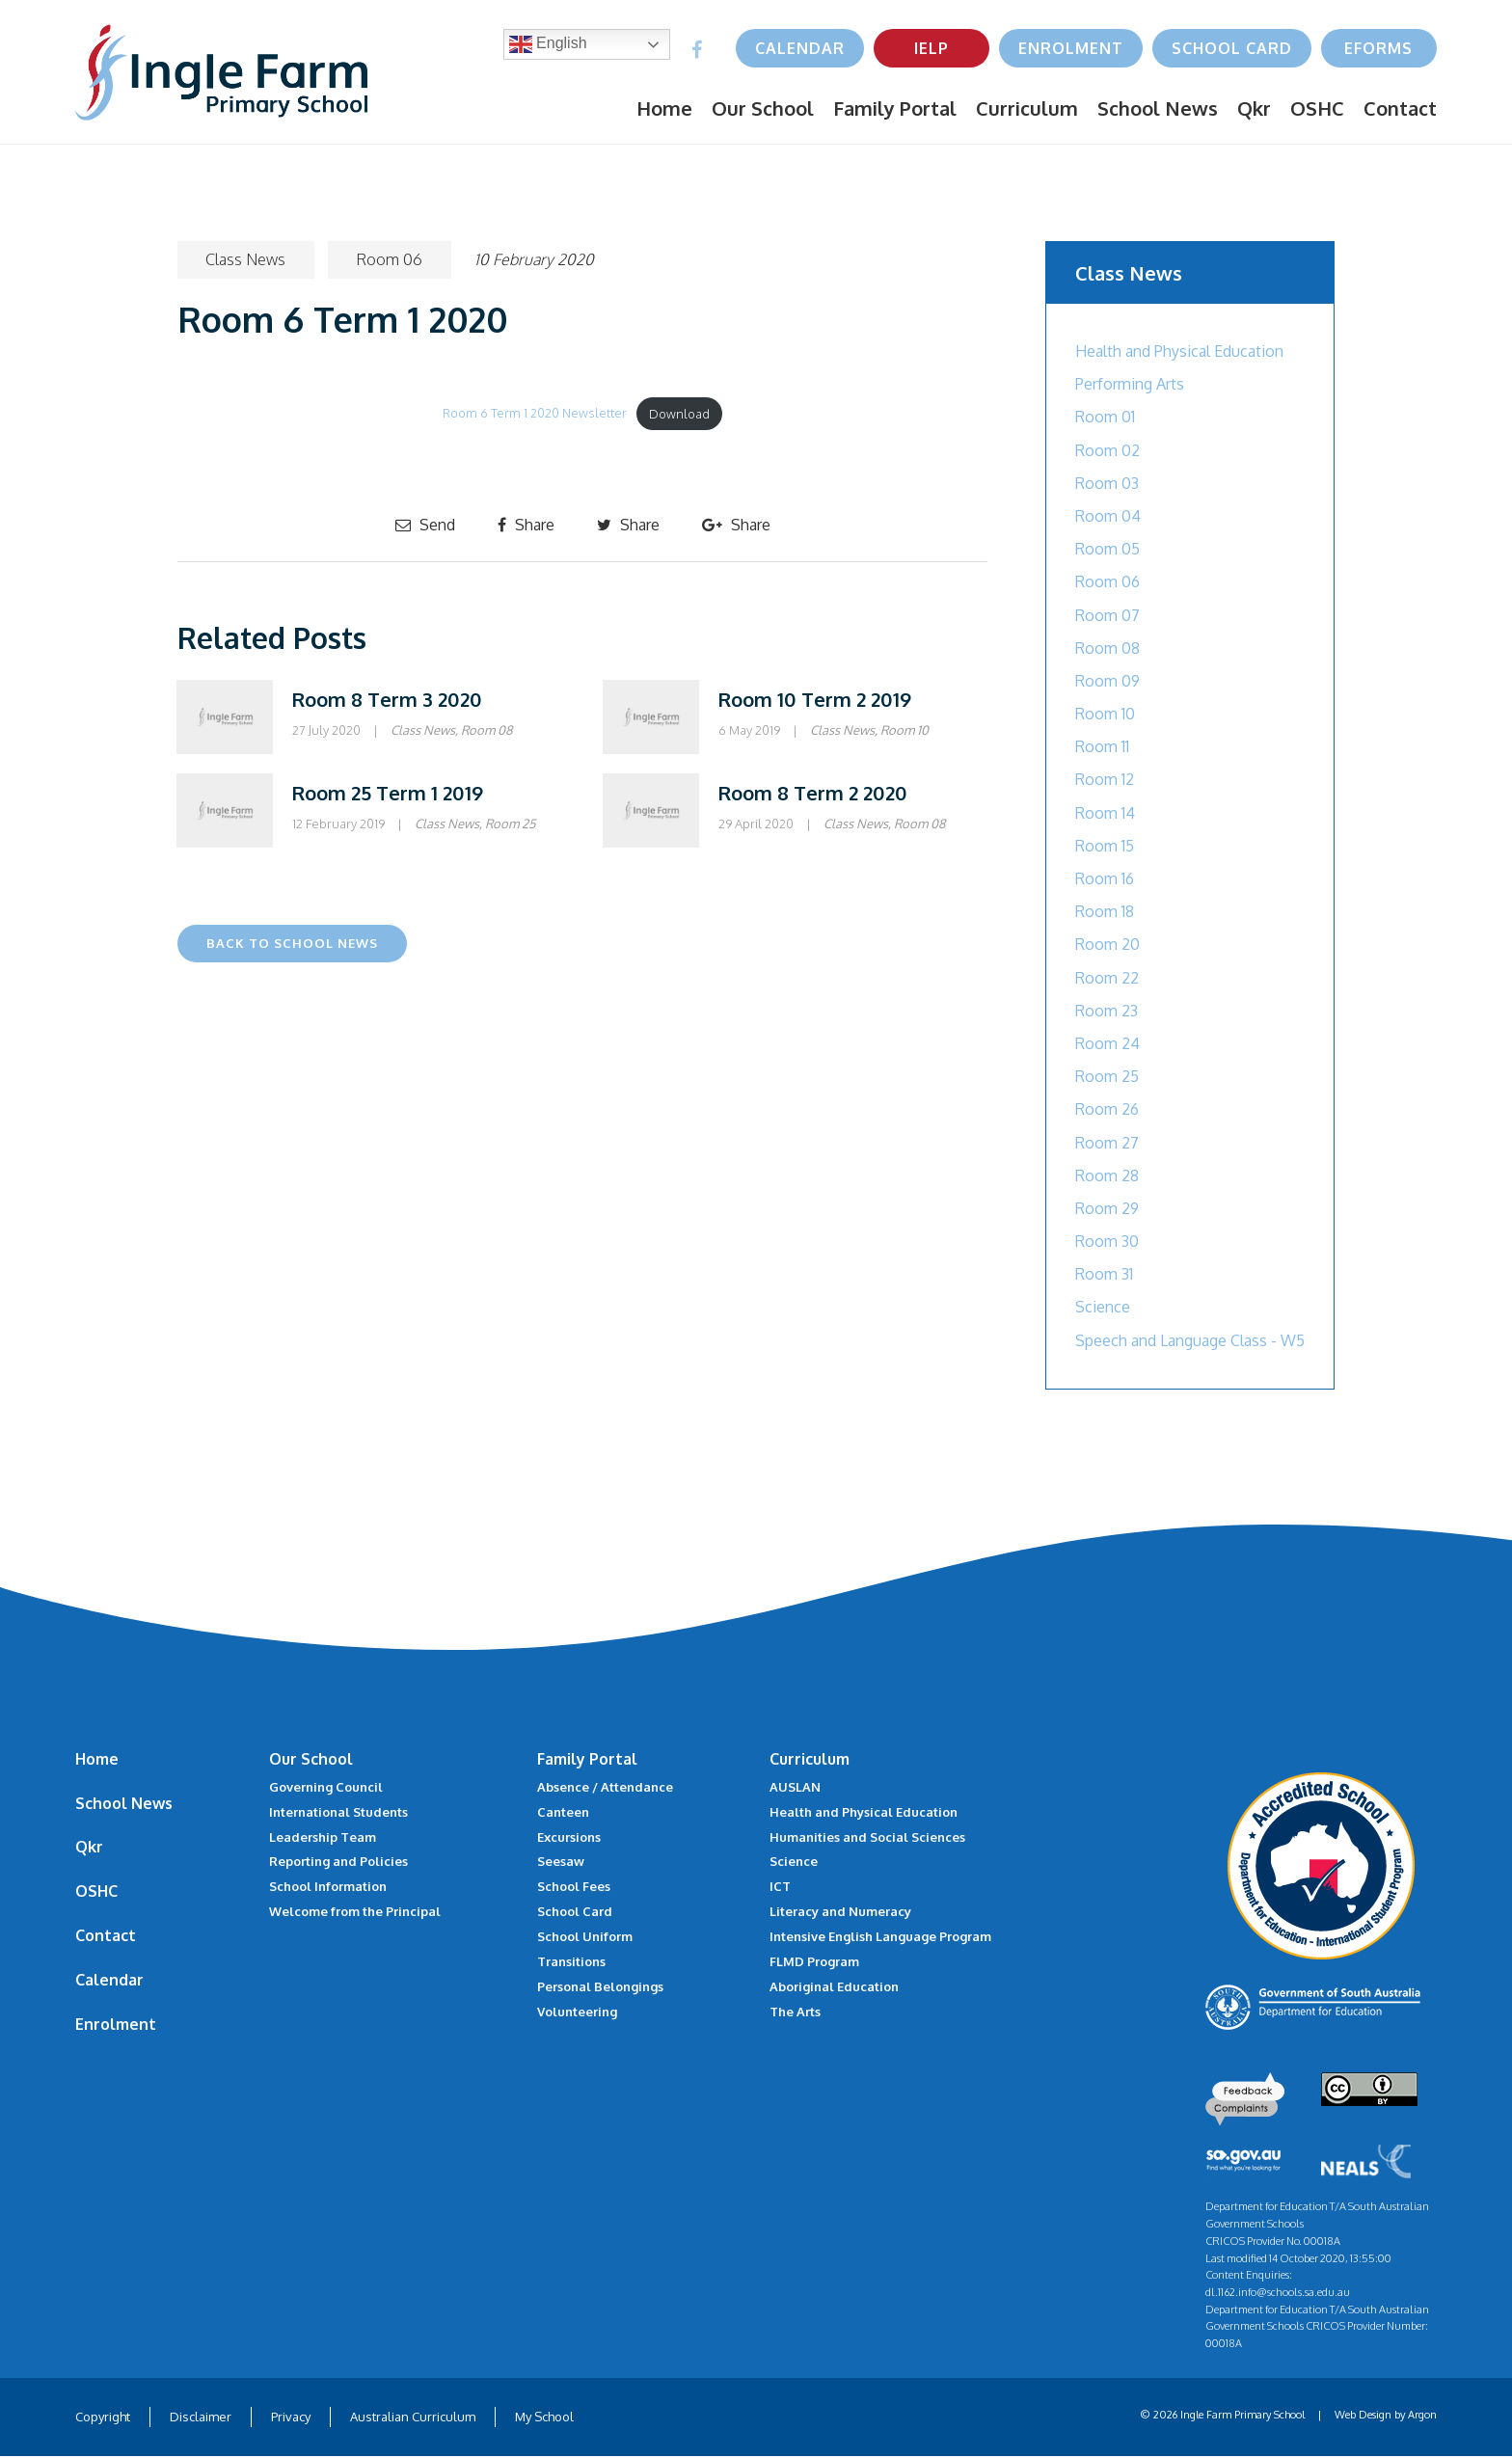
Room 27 (1107, 1142)
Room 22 (1107, 977)
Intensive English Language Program (880, 1936)
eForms (1378, 48)
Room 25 (510, 823)
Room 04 (1108, 516)
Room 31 (1104, 1273)
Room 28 (1107, 1175)
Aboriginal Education (834, 1986)
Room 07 (1107, 615)
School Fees (573, 1886)
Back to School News (292, 943)
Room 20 (1107, 944)
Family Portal (895, 108)
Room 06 (391, 259)
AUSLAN (795, 1787)
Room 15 (1104, 845)
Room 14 (1105, 813)
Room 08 (487, 730)
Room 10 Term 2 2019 (814, 699)
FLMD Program (814, 1961)
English (548, 44)
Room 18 (1104, 911)
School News (1157, 108)
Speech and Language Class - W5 (1190, 1340)
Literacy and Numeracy (840, 1911)
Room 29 (1107, 1208)
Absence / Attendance (605, 1787)
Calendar (800, 48)
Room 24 (1107, 1043)
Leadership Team (322, 1837)
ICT (780, 1886)
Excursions (569, 1837)
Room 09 (1107, 680)
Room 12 (1104, 779)
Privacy (290, 2418)
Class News (246, 259)
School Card (1232, 48)
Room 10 (904, 730)
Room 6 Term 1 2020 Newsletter (535, 413)
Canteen (563, 1812)
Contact (1400, 108)
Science (1102, 1306)
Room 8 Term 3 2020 (387, 699)
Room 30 (1107, 1241)
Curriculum (1027, 108)
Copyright (102, 2418)
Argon (1422, 2416)
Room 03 (1107, 483)
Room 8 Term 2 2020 (812, 792)
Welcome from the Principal (355, 1911)
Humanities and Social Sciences (867, 1837)
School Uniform (585, 1936)
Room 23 (1106, 1010)
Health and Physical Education (1179, 351)
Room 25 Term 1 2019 (387, 792)
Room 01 (1105, 416)
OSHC (1317, 108)
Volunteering (577, 2011)
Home (664, 108)
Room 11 (1102, 746)
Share (526, 524)
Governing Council (326, 1787)
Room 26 (1107, 1109)
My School (544, 2418)
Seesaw (560, 1861)
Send (425, 524)
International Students (338, 1812)
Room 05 (1107, 548)
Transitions (571, 1961)
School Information (328, 1886)
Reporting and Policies (338, 1861)
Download (679, 413)
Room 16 (1104, 878)
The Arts (795, 2011)
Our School (763, 108)
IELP (931, 48)
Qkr (1254, 108)
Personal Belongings (600, 1986)
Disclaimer (200, 2418)
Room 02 (1107, 450)
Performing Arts (1129, 383)
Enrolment (1070, 48)
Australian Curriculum (412, 2418)
